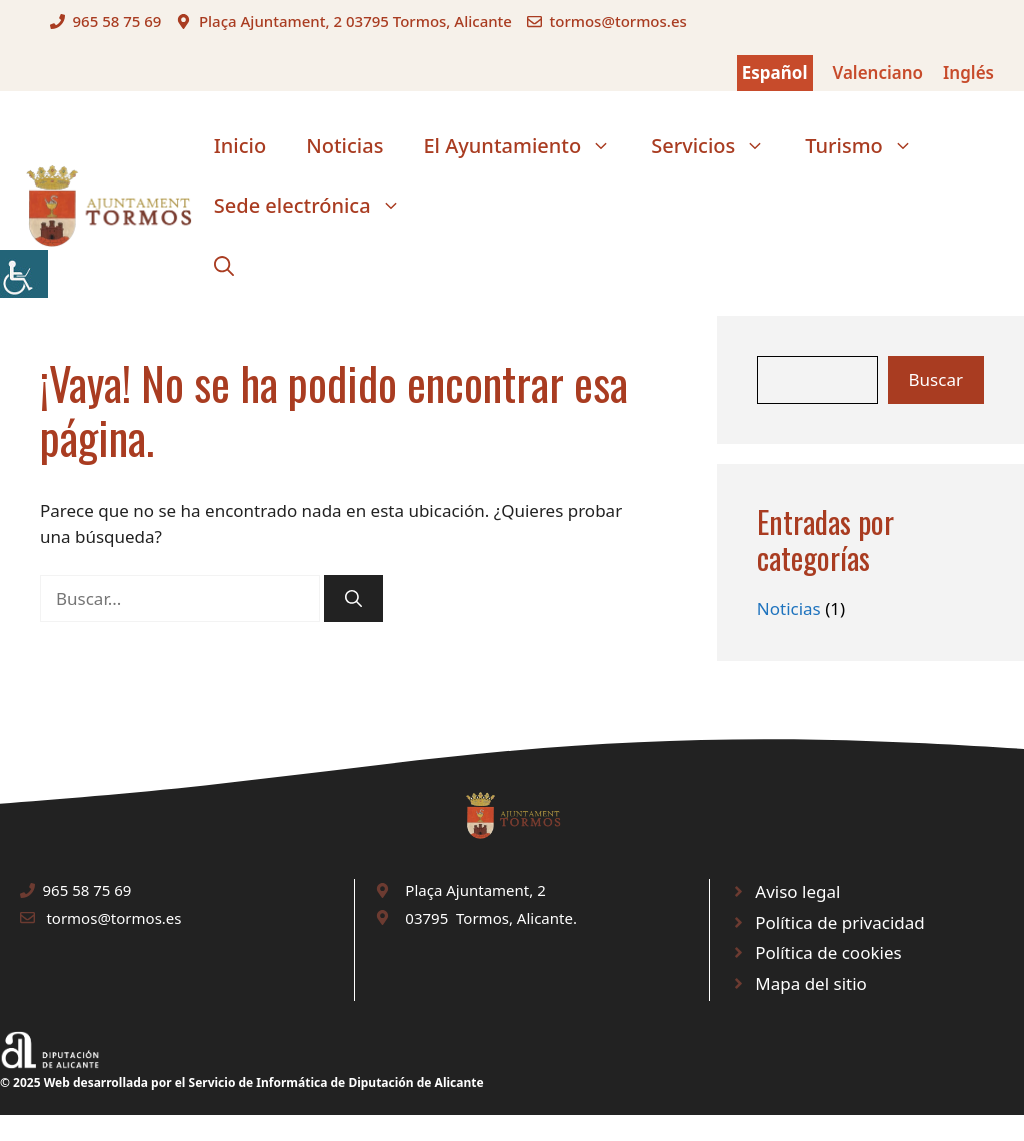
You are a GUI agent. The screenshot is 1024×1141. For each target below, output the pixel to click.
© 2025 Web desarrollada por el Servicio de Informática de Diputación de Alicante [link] (242, 1082)
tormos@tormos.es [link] (617, 21)
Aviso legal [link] (797, 891)
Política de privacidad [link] (839, 922)
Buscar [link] (936, 379)
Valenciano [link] (878, 72)
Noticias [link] (344, 145)
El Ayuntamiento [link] (527, 146)
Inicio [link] (240, 145)
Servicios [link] (718, 146)
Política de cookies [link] (828, 952)
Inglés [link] (968, 72)
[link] (24, 274)
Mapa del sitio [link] (811, 983)
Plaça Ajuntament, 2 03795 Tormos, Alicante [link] (355, 21)
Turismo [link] (869, 146)
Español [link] (775, 72)
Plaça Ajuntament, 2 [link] (475, 890)
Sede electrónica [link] (317, 206)
